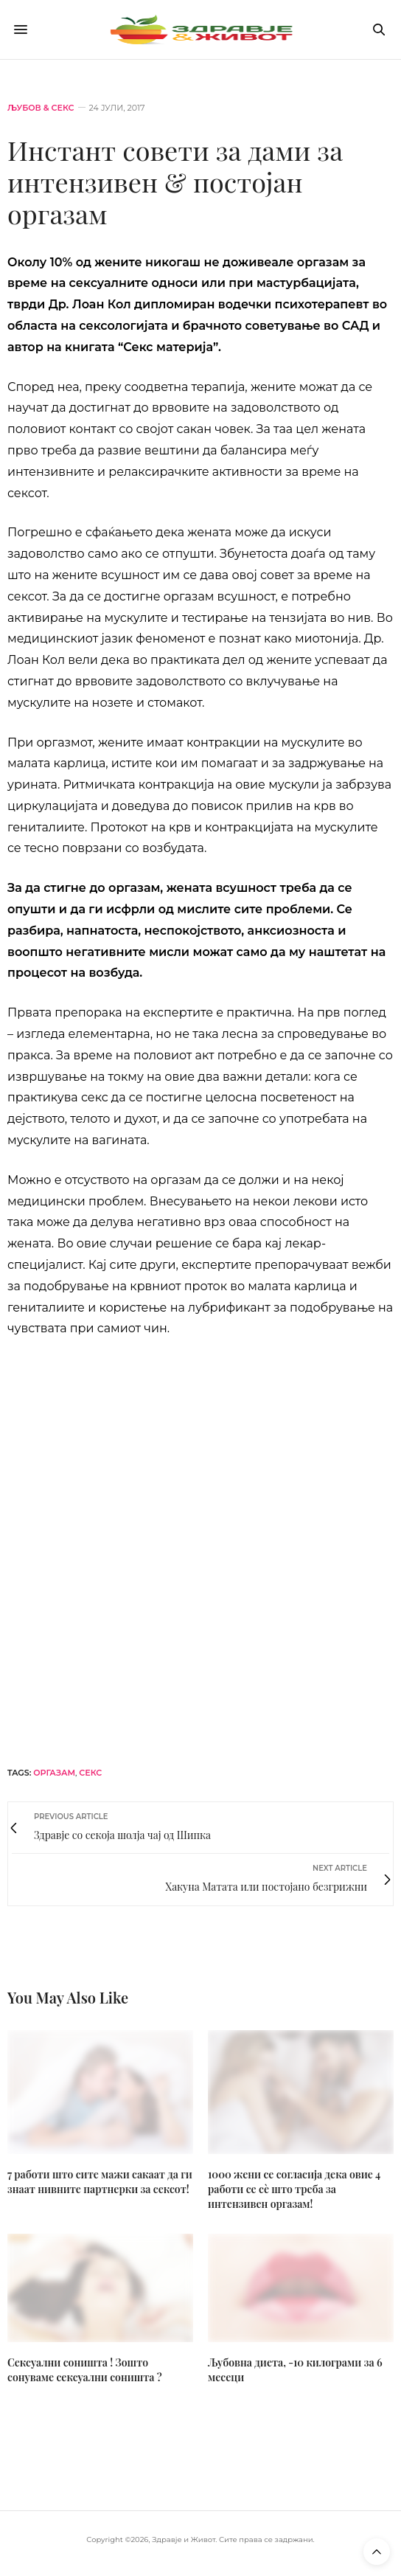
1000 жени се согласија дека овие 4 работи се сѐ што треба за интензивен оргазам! (294, 2189)
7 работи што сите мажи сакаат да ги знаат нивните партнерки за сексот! (99, 2181)
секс (90, 1772)
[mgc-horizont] (200, 1550)
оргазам (54, 1772)
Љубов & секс (40, 108)
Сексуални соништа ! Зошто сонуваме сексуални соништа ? (84, 2369)
